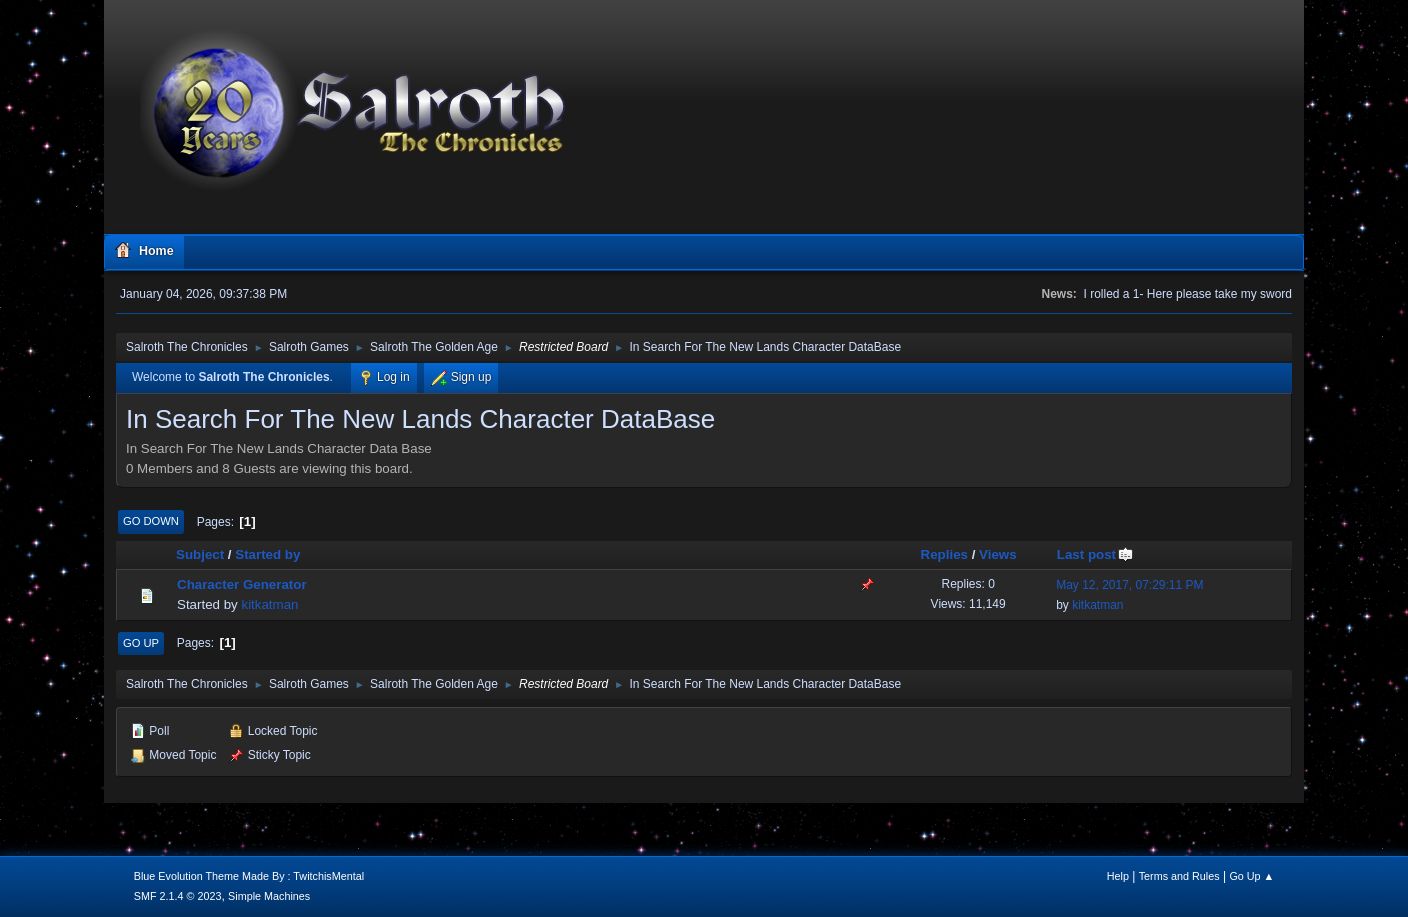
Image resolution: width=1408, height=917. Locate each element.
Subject (200, 554)
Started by (267, 554)
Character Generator (242, 584)
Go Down (151, 521)
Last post (1095, 554)
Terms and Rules (1179, 876)
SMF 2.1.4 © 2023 (178, 896)
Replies (944, 554)
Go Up (141, 643)
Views (998, 554)
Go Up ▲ (1251, 876)
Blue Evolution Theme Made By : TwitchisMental (249, 876)
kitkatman (269, 604)
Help (1118, 876)
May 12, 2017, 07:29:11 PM (1129, 585)
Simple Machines (269, 896)
